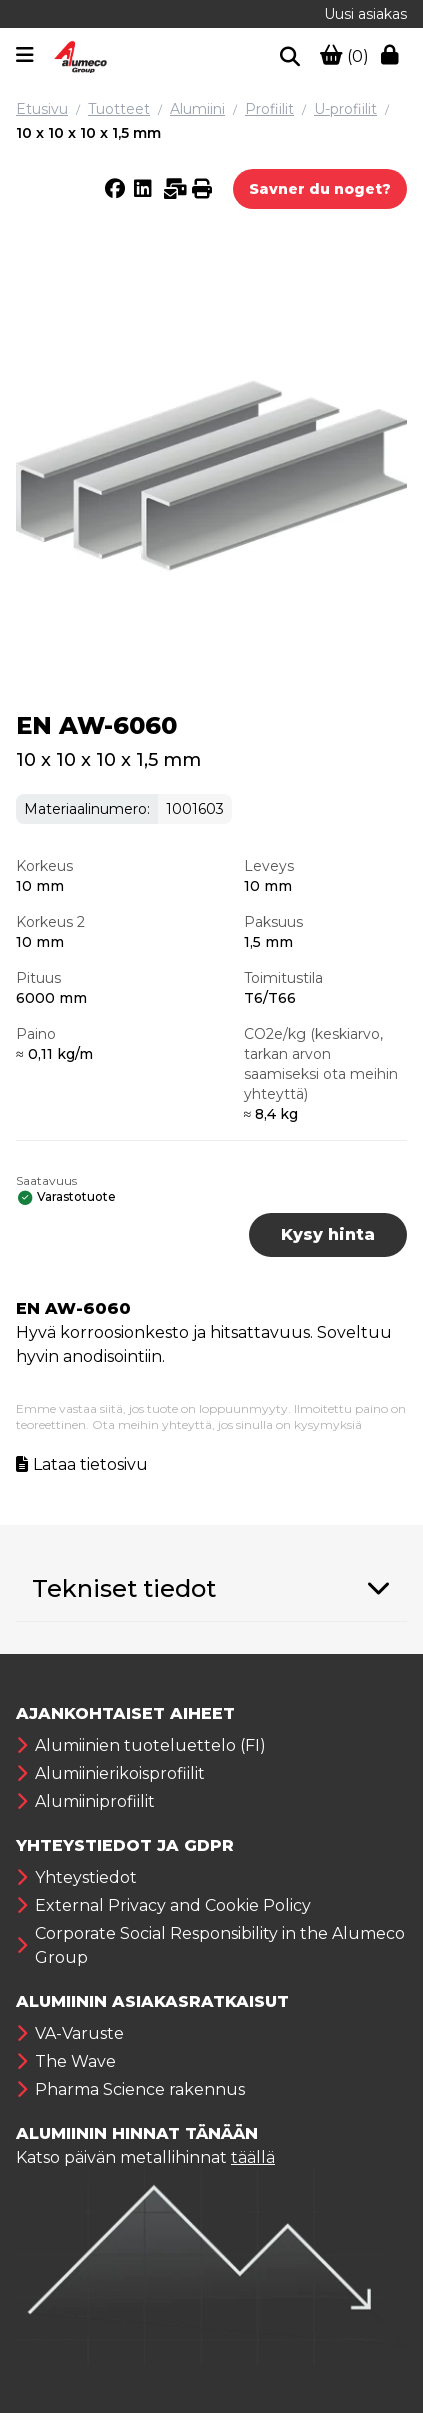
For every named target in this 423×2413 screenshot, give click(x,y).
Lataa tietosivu (90, 1464)
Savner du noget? (320, 189)
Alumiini (197, 109)
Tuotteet (119, 109)
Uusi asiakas (365, 14)
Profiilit (269, 109)
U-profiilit (345, 109)
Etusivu (42, 109)
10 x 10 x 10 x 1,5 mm (88, 133)
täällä (253, 2157)
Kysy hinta (328, 1234)
